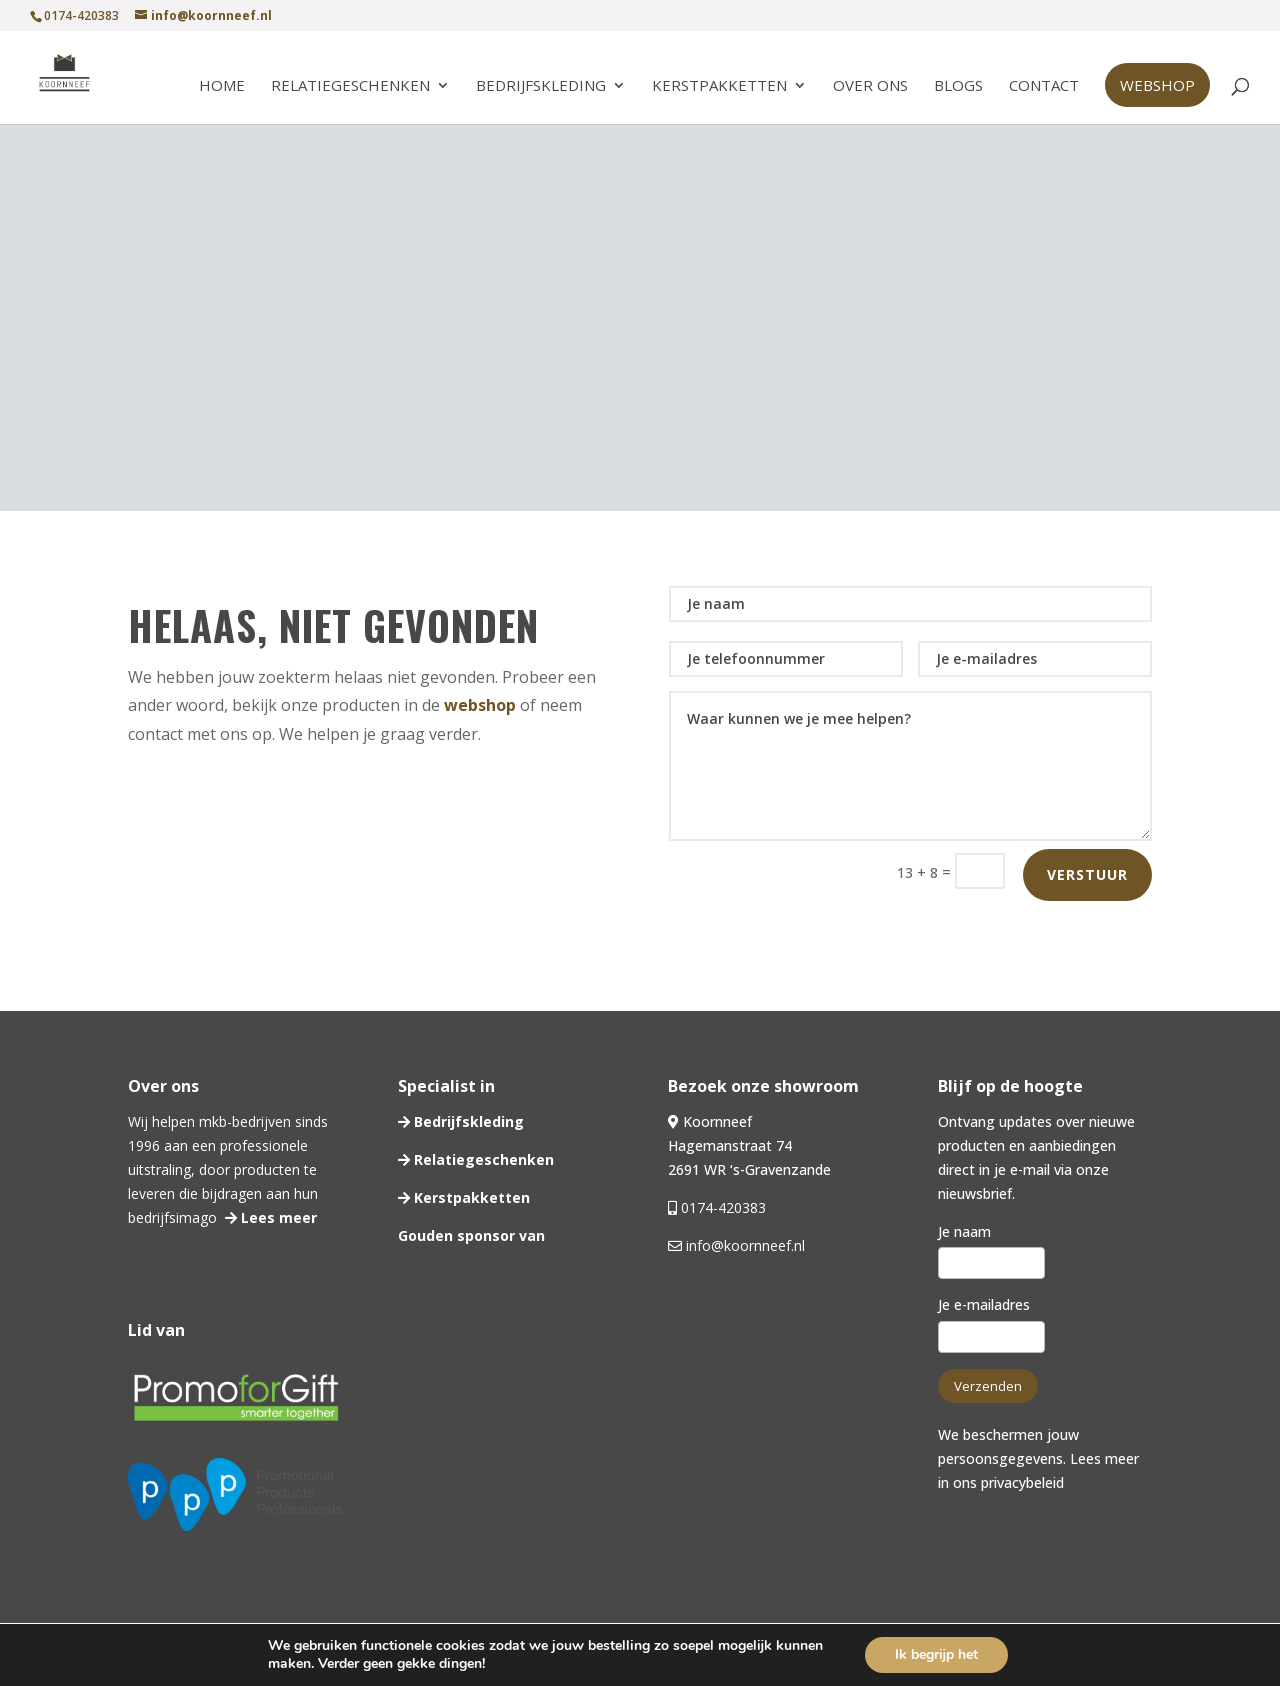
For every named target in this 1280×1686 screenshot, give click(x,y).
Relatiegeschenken (350, 86)
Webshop (1157, 85)
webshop (480, 705)
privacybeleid (1022, 1482)
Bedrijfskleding (541, 86)
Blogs (958, 86)
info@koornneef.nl (743, 1245)
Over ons (870, 86)
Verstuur (1087, 874)
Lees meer (277, 1217)
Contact (1044, 86)
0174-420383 (723, 1207)
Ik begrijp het (936, 1654)
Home (222, 86)
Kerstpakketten (719, 86)
